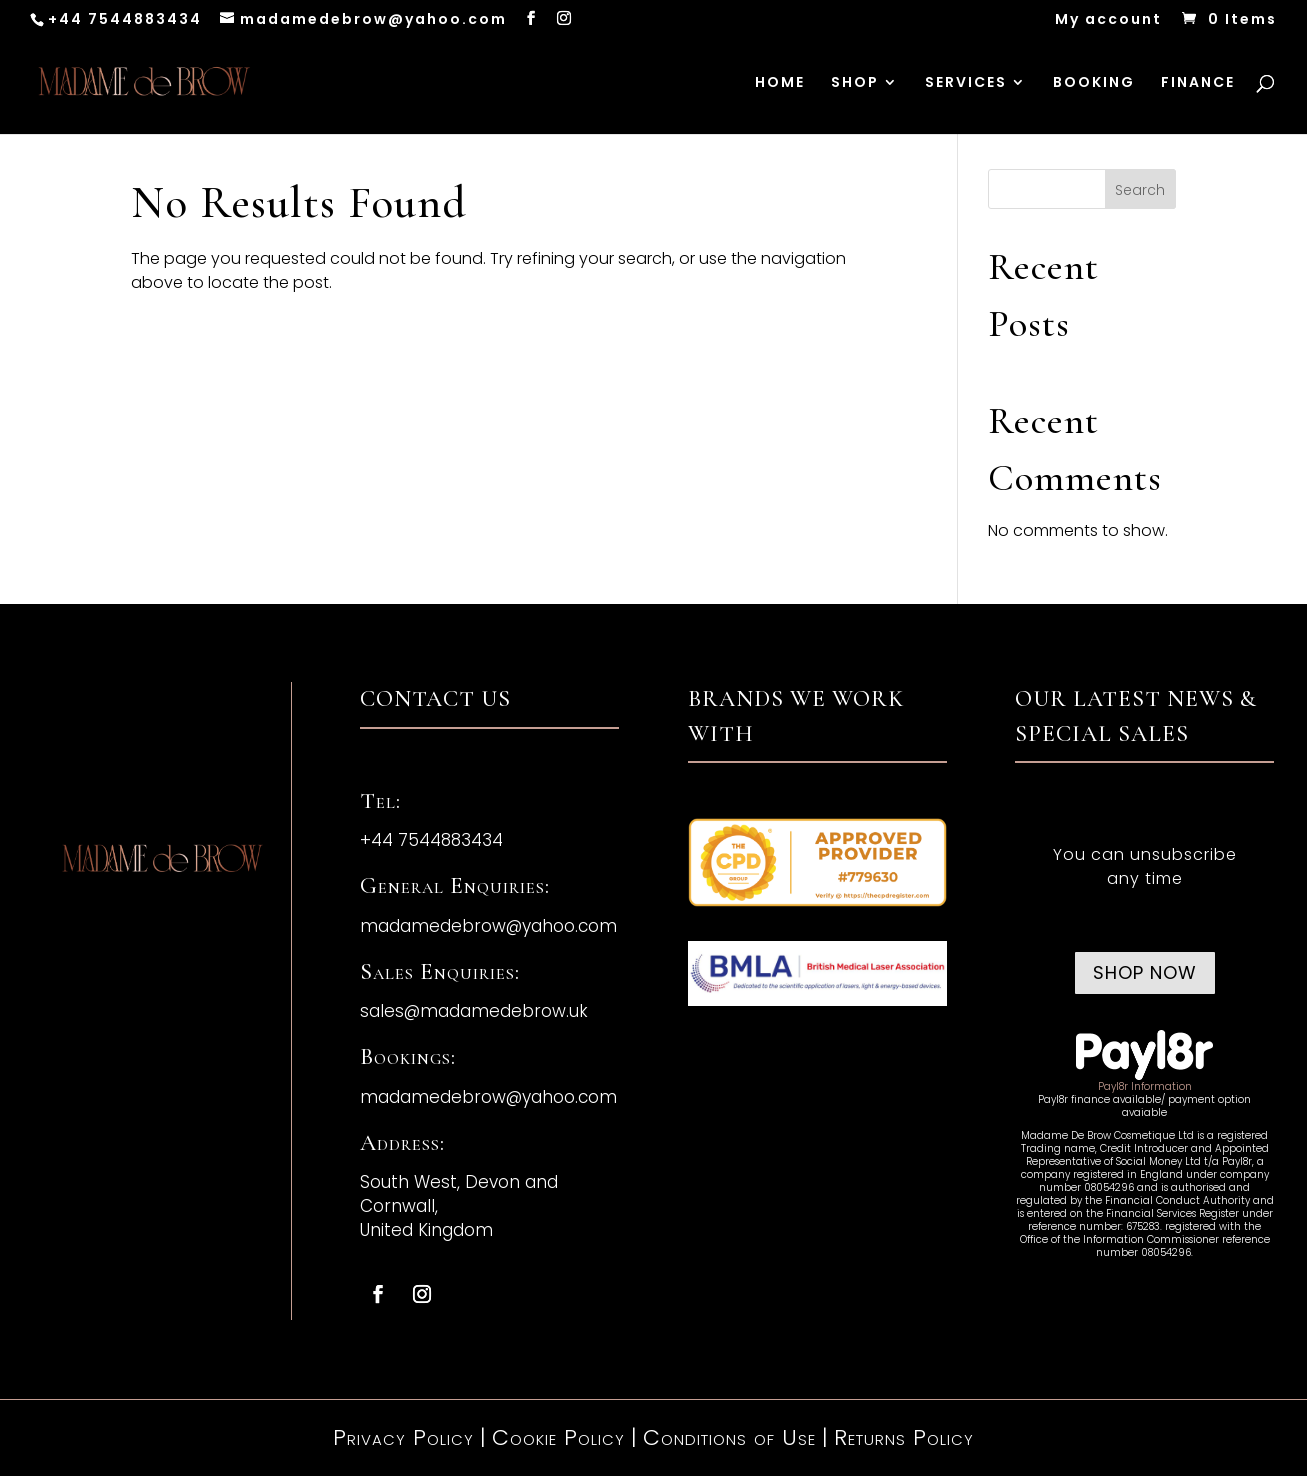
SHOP (855, 83)
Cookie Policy (558, 1437)
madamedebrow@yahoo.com (488, 926)
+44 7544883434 (125, 19)
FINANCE (1198, 83)
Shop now (1145, 972)
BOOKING (1094, 83)
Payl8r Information (1145, 1086)
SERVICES (966, 83)
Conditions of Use (729, 1437)
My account (1108, 20)
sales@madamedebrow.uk (474, 1011)
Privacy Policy (403, 1437)
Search (1140, 190)
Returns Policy (904, 1437)
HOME (780, 83)
